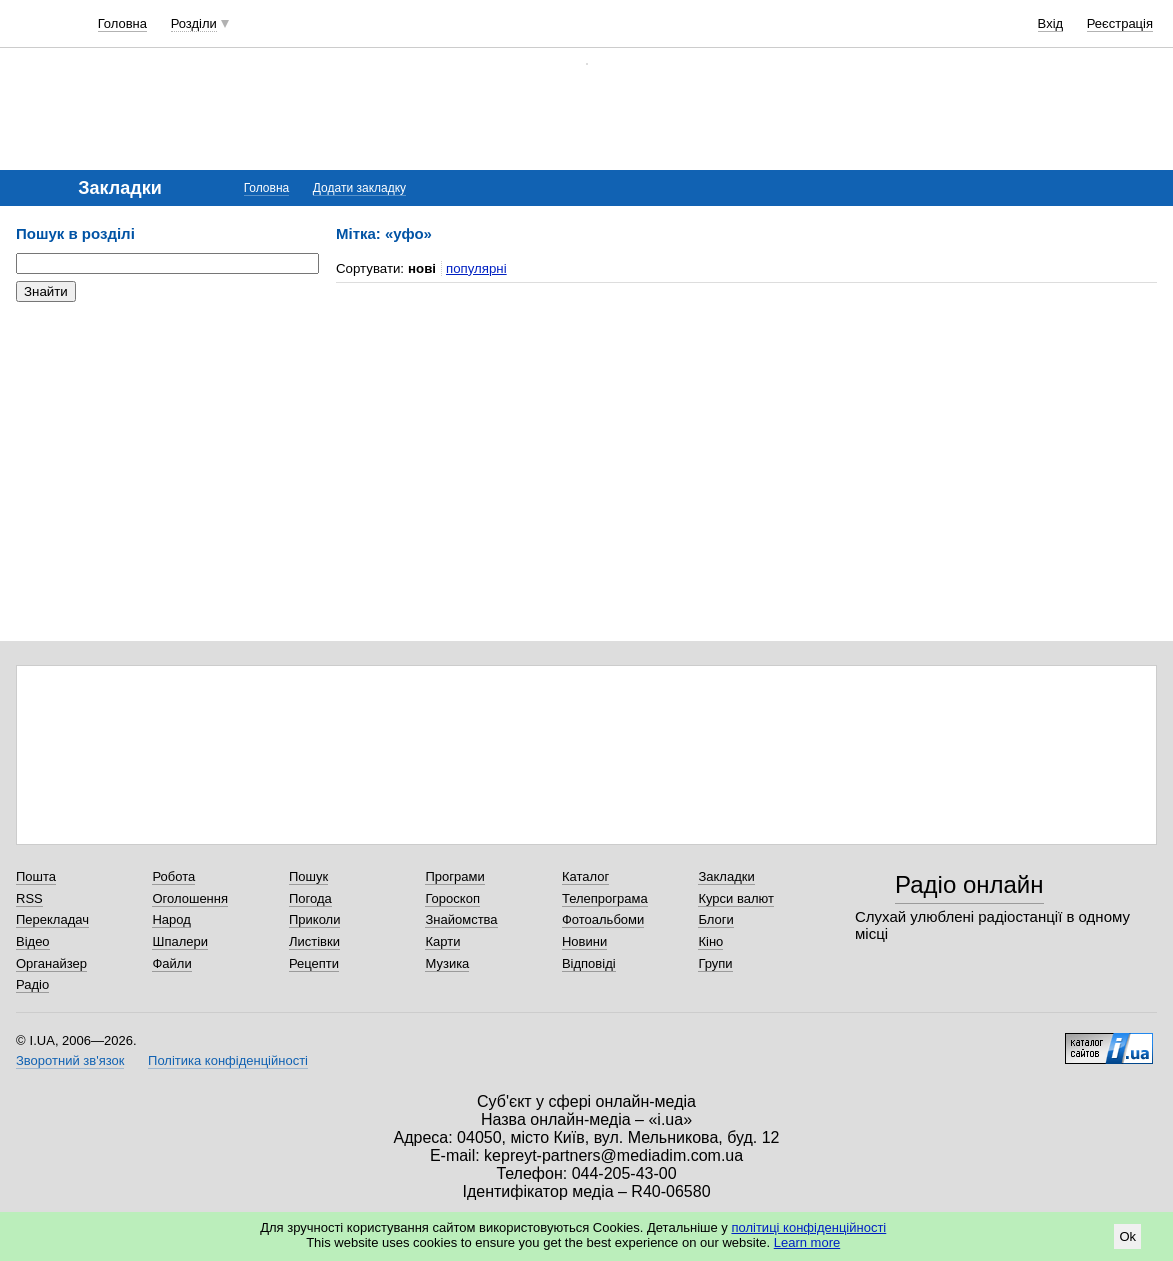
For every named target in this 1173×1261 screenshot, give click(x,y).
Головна (122, 23)
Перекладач (52, 919)
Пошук (308, 876)
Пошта (36, 876)
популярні (476, 268)
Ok (1127, 1236)
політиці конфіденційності (808, 1227)
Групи (715, 963)
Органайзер (51, 963)
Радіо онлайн (969, 884)
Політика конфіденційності (228, 1060)
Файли (171, 963)
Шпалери (180, 941)
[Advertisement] (166, 440)
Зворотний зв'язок (70, 1060)
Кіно (710, 941)
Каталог (585, 876)
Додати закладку (359, 188)
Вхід (1051, 23)
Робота (173, 876)
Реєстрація (1120, 23)
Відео (33, 941)
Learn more (807, 1242)
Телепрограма (605, 898)
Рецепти (314, 963)
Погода (310, 898)
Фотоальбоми (603, 919)
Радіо (32, 984)
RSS (29, 898)
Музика (447, 963)
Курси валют (736, 898)
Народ (171, 919)
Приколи (314, 919)
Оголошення (190, 898)
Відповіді (589, 963)
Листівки (314, 941)
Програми (454, 876)
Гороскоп (452, 898)
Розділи (194, 23)
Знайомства (461, 919)
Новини (584, 941)
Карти (442, 941)
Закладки (726, 876)
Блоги (715, 919)
